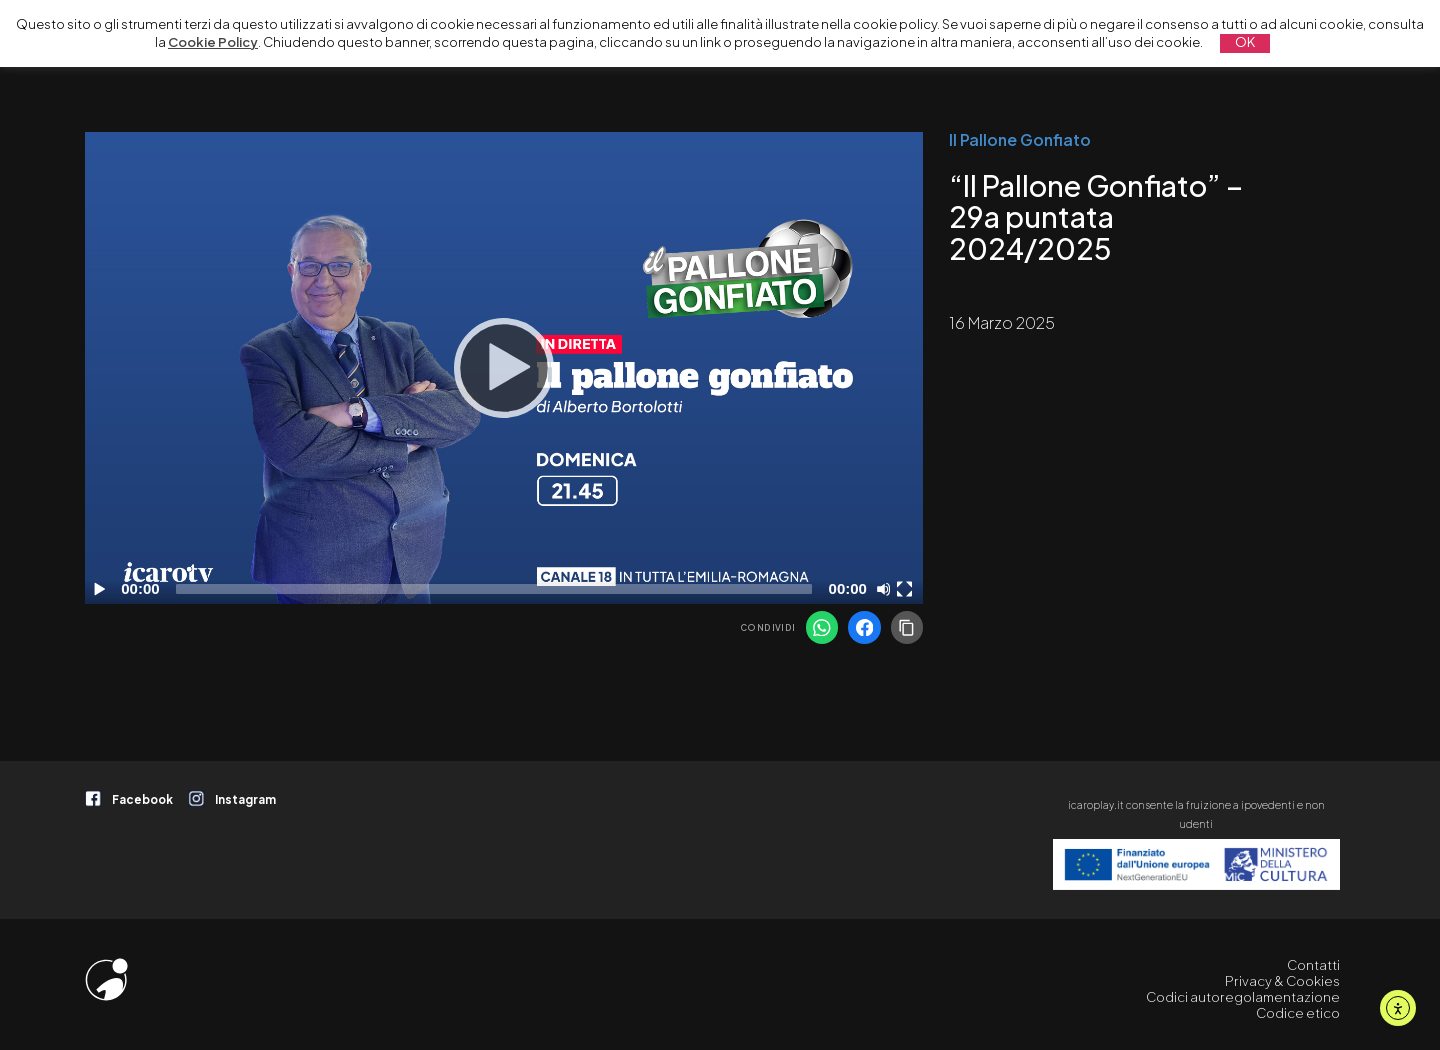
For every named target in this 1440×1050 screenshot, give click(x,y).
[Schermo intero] (907, 589)
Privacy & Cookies (1282, 981)
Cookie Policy (213, 42)
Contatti (1313, 965)
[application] (504, 368)
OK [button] (1245, 42)
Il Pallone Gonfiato (1020, 140)
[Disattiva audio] (887, 589)
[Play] (504, 368)
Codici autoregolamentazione (1243, 997)
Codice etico (1298, 1013)
